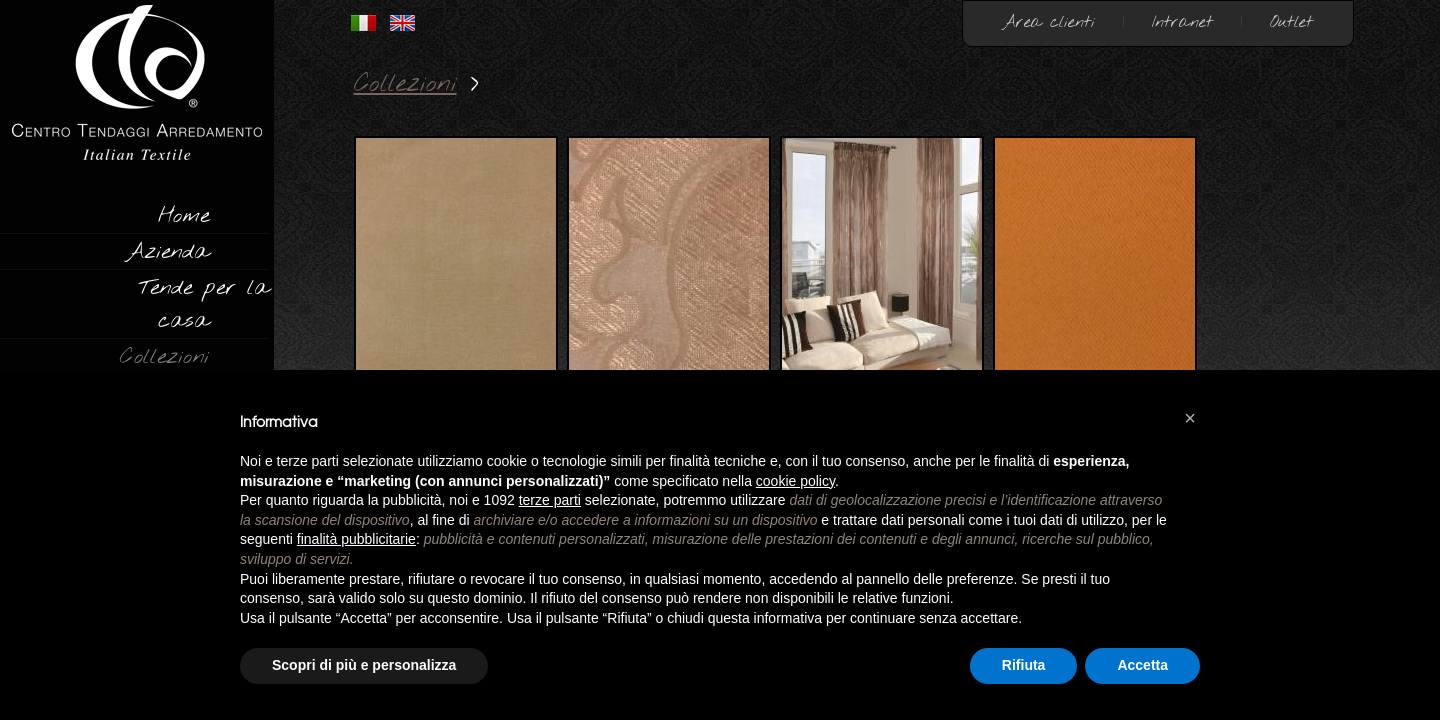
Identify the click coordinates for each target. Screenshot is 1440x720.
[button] (1190, 418)
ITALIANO (363, 23)
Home (183, 216)
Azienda (167, 252)
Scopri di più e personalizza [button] (364, 665)
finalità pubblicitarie (356, 539)
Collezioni (164, 357)
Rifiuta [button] (1024, 665)
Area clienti (1049, 22)
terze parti (550, 500)
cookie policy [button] (795, 481)
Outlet (1291, 22)
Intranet (1182, 22)
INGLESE (402, 23)
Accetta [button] (1142, 665)
